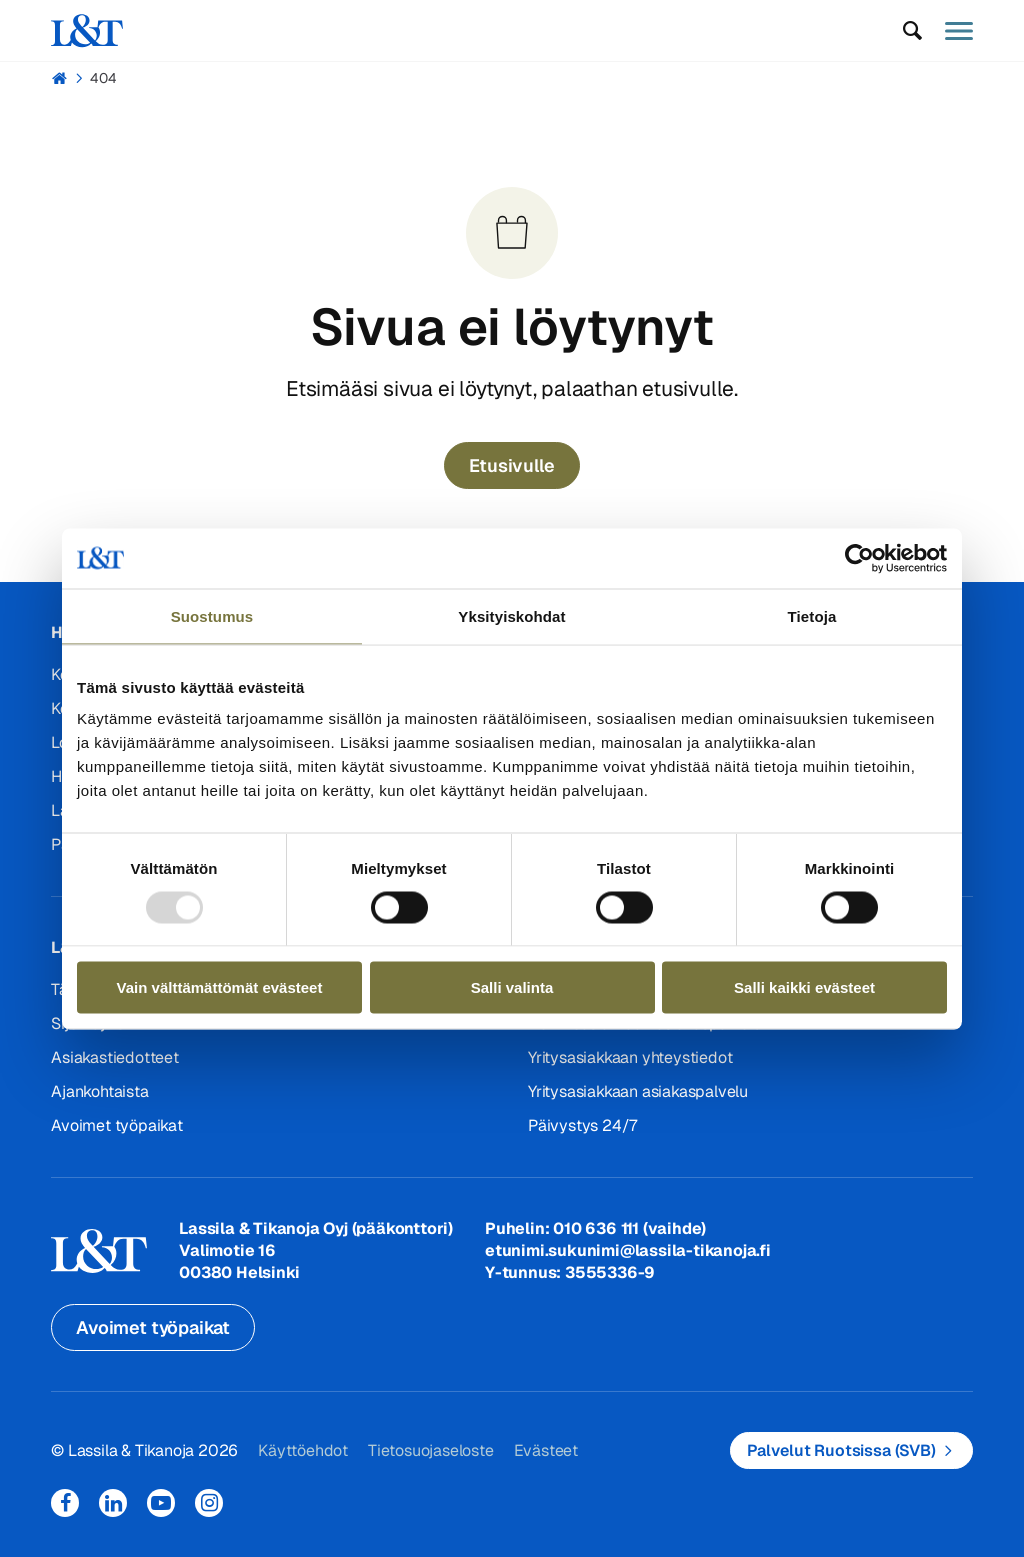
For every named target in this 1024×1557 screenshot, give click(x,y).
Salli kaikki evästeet (804, 987)
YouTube (161, 1503)
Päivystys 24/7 (582, 1125)
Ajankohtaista (99, 1091)
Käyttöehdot (303, 1450)
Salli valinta (512, 987)
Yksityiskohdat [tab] (511, 615)
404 (103, 78)
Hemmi (59, 78)
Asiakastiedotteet (115, 1057)
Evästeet (546, 1450)
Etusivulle (511, 465)
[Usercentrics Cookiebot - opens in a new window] (859, 558)
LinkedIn (113, 1503)
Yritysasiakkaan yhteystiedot (630, 1057)
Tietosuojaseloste (431, 1450)
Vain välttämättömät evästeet (220, 987)
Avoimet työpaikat (117, 1125)
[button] (913, 31)
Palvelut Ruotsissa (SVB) (841, 1450)
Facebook (65, 1503)
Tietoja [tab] (812, 615)
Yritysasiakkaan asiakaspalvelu (638, 1091)
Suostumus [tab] (212, 615)
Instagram (209, 1503)
